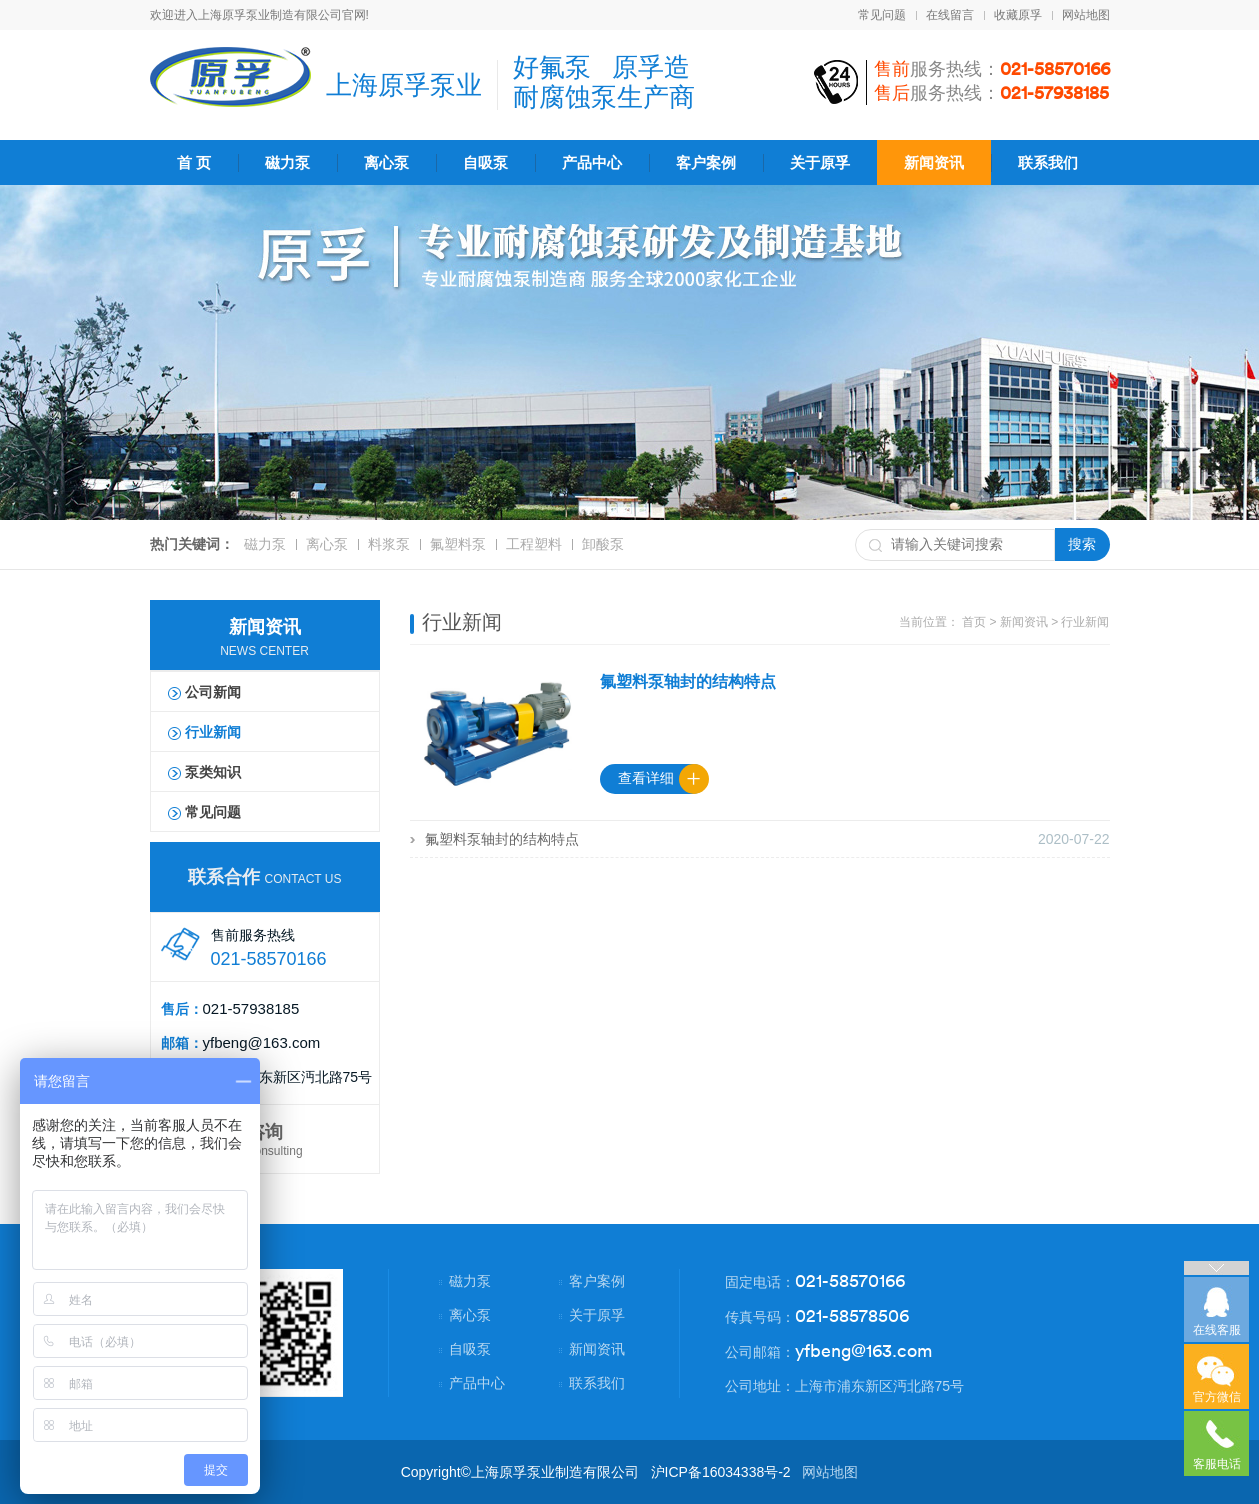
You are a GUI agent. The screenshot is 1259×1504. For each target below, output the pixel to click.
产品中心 (592, 162)
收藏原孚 (1018, 15)
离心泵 (386, 162)
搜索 (1082, 544)
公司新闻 (213, 692)
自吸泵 (485, 162)
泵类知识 (213, 772)
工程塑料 (534, 544)
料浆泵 (389, 544)
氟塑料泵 (458, 544)
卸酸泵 (603, 544)
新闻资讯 (934, 162)
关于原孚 (820, 162)
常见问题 (882, 15)
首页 (974, 622)
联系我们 (1048, 162)
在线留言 (950, 15)
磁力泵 (287, 162)
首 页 (194, 162)
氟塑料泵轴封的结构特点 (688, 681)
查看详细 (646, 778)
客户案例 (706, 162)
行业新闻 (213, 732)
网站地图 (1086, 15)
